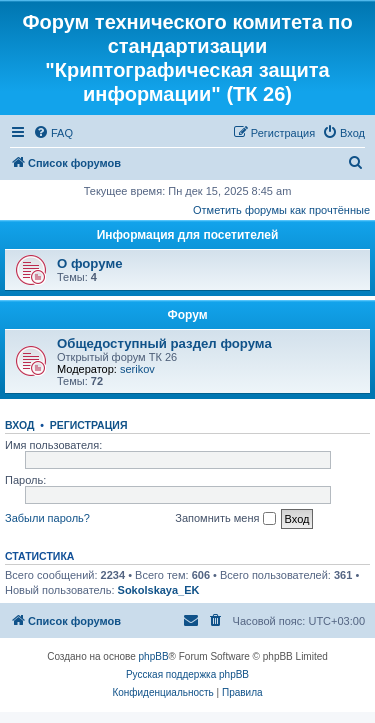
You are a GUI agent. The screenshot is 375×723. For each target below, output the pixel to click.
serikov (137, 369)
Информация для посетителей (188, 235)
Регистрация (89, 425)
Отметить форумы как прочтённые (281, 210)
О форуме (89, 263)
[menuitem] (53, 133)
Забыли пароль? (47, 518)
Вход (19, 425)
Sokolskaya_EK (159, 590)
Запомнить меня (225, 519)
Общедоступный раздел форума (164, 343)
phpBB (154, 656)
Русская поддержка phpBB (187, 674)
